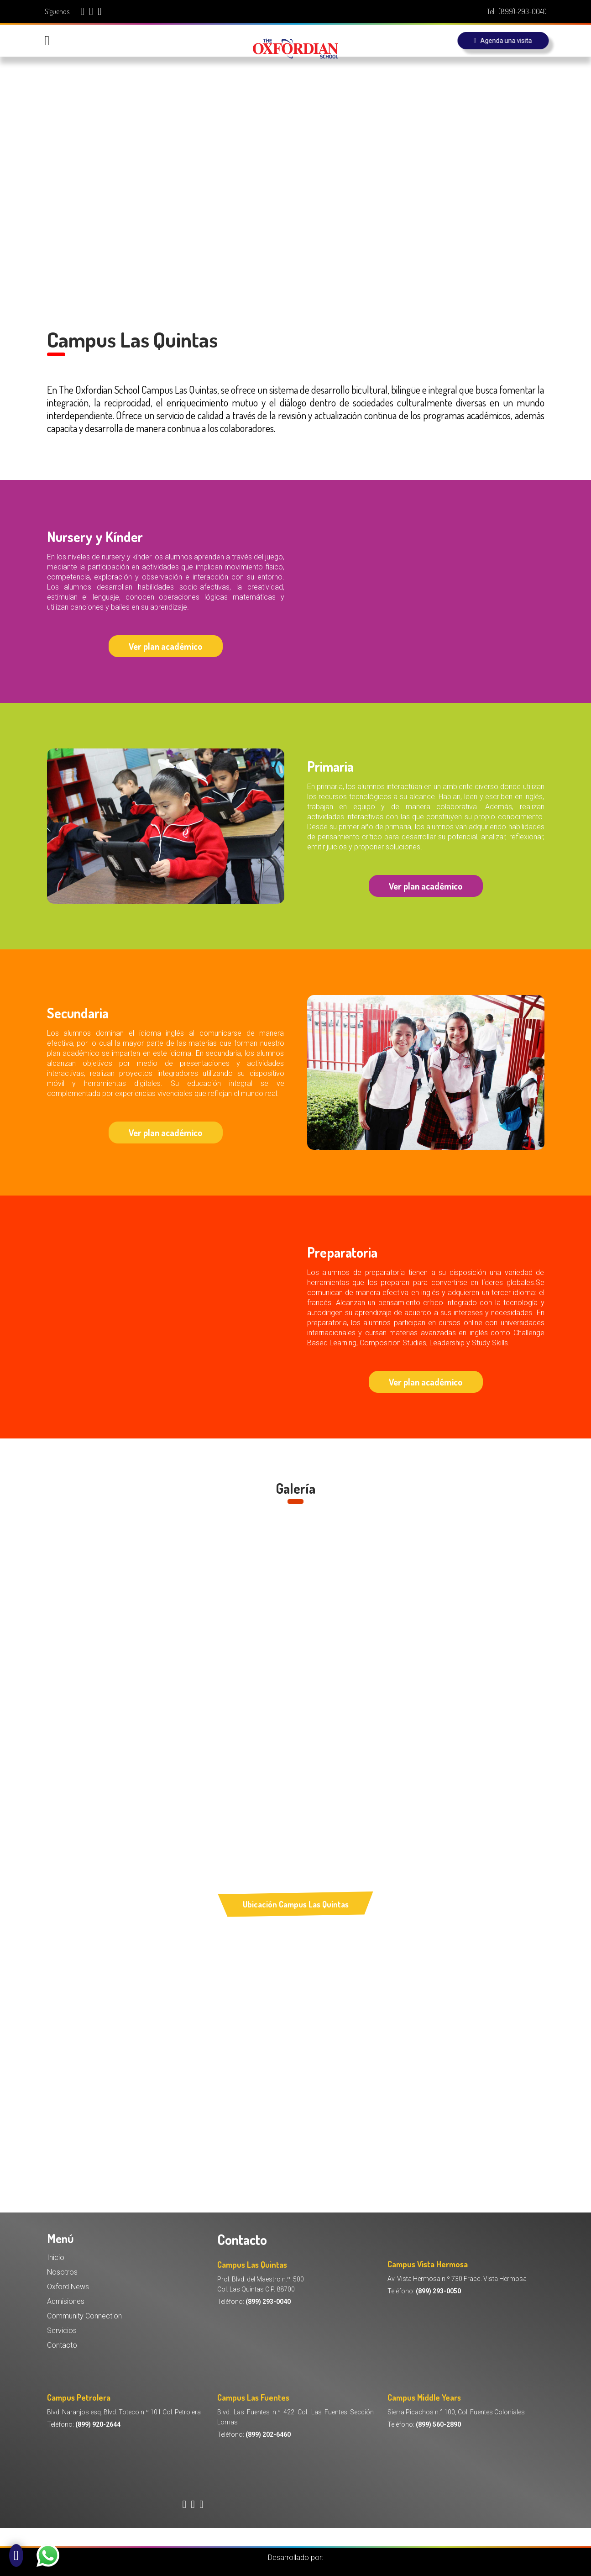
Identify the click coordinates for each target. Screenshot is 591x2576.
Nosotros (62, 2272)
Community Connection (84, 2316)
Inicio (55, 2257)
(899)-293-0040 (522, 11)
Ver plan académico (165, 646)
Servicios (62, 2330)
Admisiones (65, 2301)
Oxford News (68, 2286)
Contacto (62, 2345)
